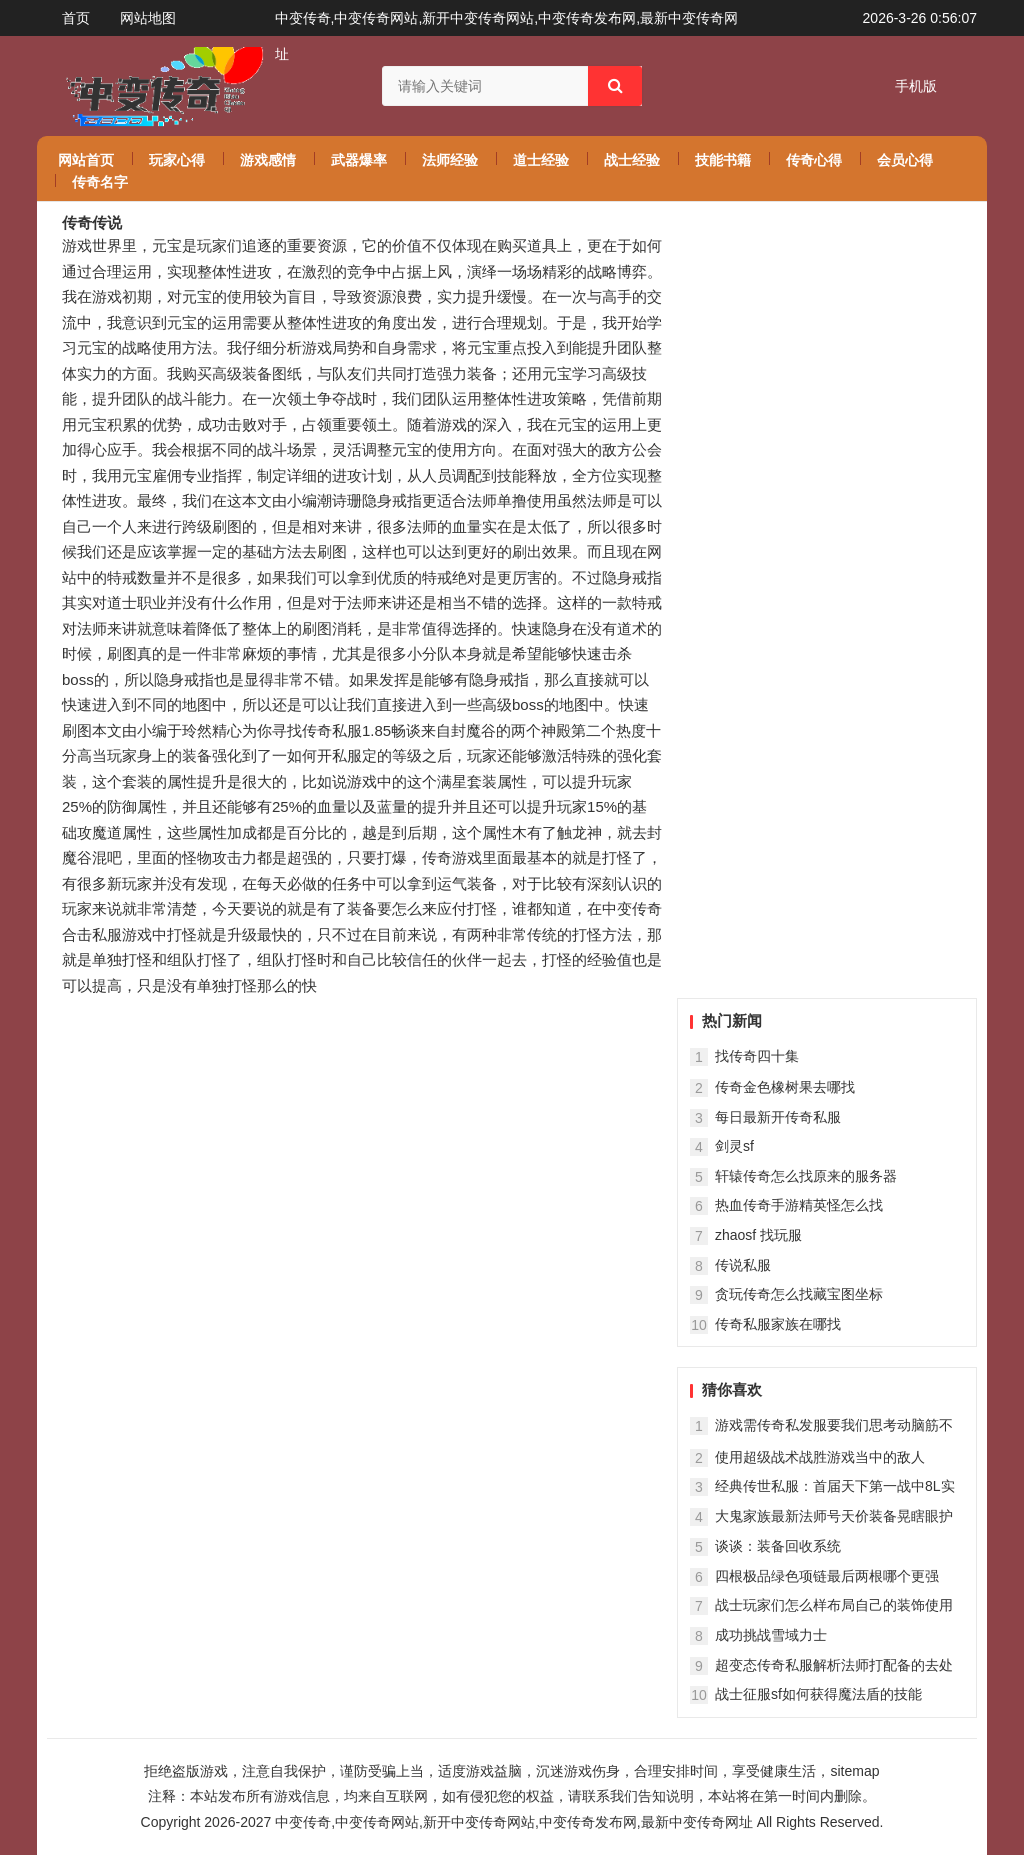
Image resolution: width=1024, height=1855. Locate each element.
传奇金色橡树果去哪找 (785, 1087)
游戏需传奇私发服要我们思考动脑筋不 (834, 1425)
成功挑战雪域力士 (771, 1635)
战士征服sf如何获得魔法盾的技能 (818, 1694)
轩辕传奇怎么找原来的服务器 (806, 1176)
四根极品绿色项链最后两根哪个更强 (827, 1576)
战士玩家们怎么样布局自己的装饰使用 (834, 1605)
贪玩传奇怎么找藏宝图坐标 (799, 1294)
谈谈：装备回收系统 (778, 1546)
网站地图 (148, 18)
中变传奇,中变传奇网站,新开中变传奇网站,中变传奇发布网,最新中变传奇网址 (514, 1822)
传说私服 (743, 1265)
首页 (76, 18)
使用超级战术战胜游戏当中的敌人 (820, 1457)
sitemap (854, 1771)
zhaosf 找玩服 (758, 1235)
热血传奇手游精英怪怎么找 (799, 1205)
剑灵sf (734, 1146)
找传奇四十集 (757, 1056)
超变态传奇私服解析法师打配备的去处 (834, 1665)
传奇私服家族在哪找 (778, 1324)
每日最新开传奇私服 (778, 1117)
